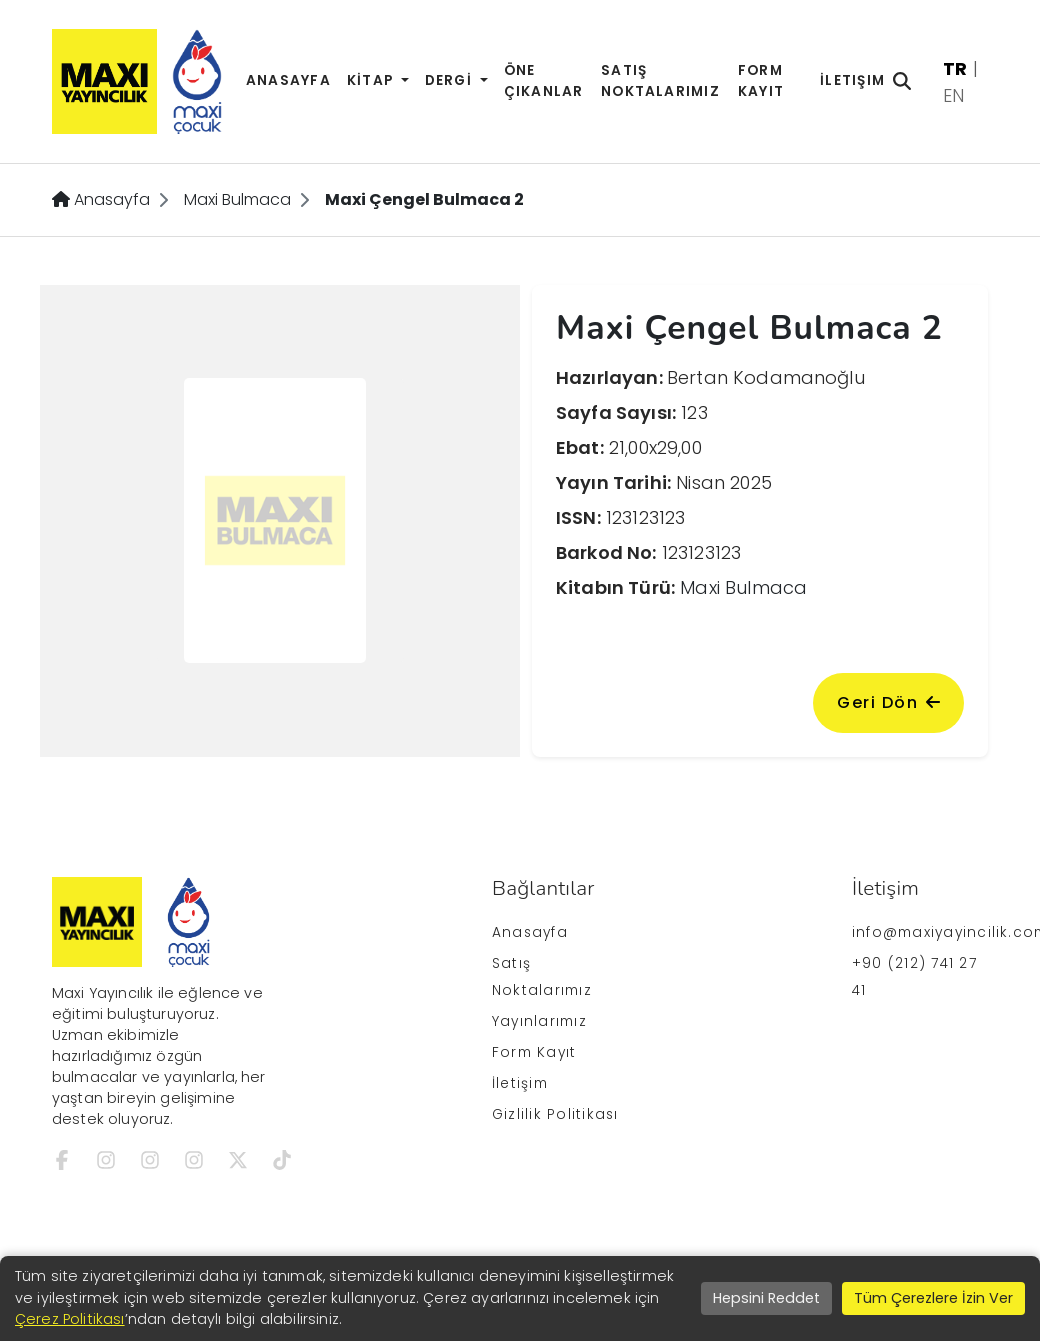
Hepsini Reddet (766, 1298)
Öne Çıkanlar (544, 81)
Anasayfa (288, 80)
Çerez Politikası (70, 1319)
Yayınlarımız (539, 1021)
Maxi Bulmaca (237, 199)
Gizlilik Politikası (555, 1114)
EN (953, 95)
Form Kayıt (761, 81)
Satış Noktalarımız (660, 81)
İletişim (852, 80)
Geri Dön (888, 702)
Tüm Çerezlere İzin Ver (933, 1298)
